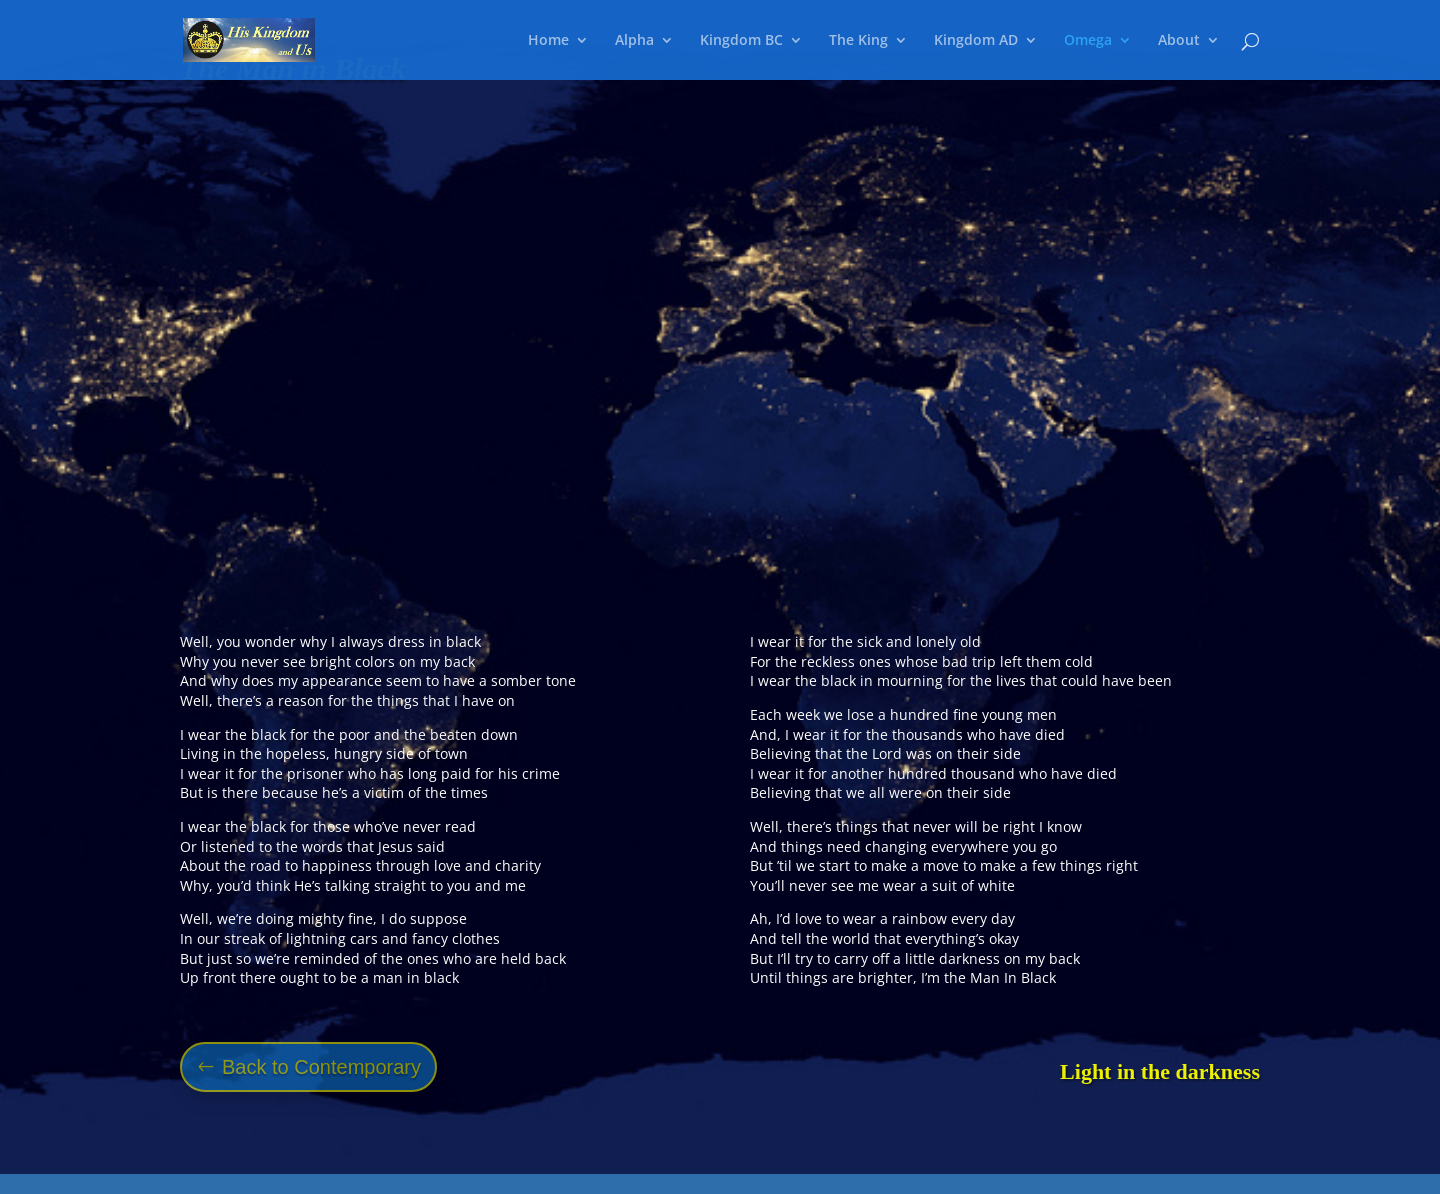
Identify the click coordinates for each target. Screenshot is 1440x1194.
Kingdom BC (741, 41)
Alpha (634, 41)
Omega (1088, 41)
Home (548, 41)
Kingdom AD (976, 41)
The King (858, 41)
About (1179, 41)
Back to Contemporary (321, 1067)
